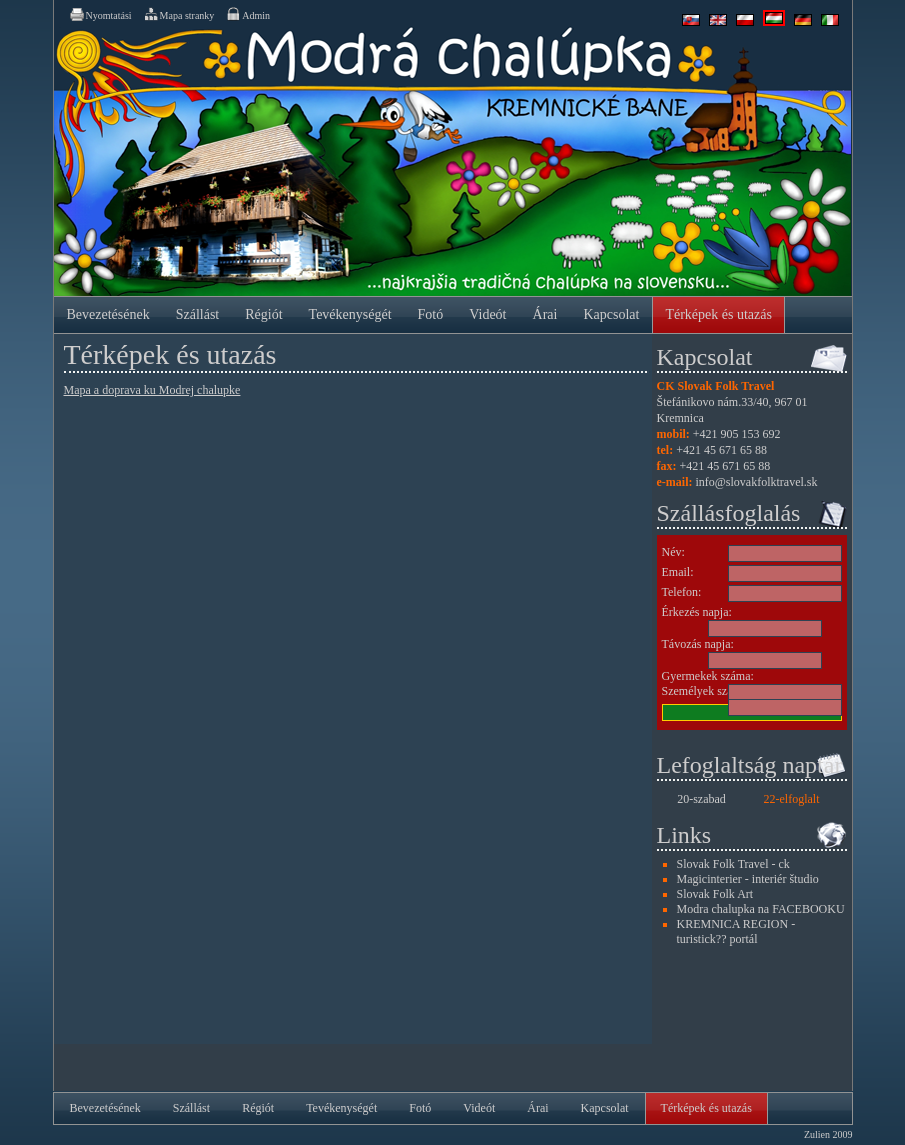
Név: (673, 552)
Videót (487, 314)
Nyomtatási (100, 14)
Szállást (198, 314)
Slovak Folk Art (715, 894)
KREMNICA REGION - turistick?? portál (736, 931)
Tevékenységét (350, 314)
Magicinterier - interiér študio (748, 879)
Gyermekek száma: (708, 676)
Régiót (263, 314)
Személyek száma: (706, 691)
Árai (545, 314)
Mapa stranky (179, 14)
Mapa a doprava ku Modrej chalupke (152, 390)
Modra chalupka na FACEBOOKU (761, 909)
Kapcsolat (611, 314)
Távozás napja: (698, 644)
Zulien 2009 (828, 1134)
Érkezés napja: (697, 612)
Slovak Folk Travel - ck (733, 864)
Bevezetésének (108, 314)
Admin (247, 14)
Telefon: (682, 592)
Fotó (431, 314)
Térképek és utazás (718, 314)
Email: (678, 572)
